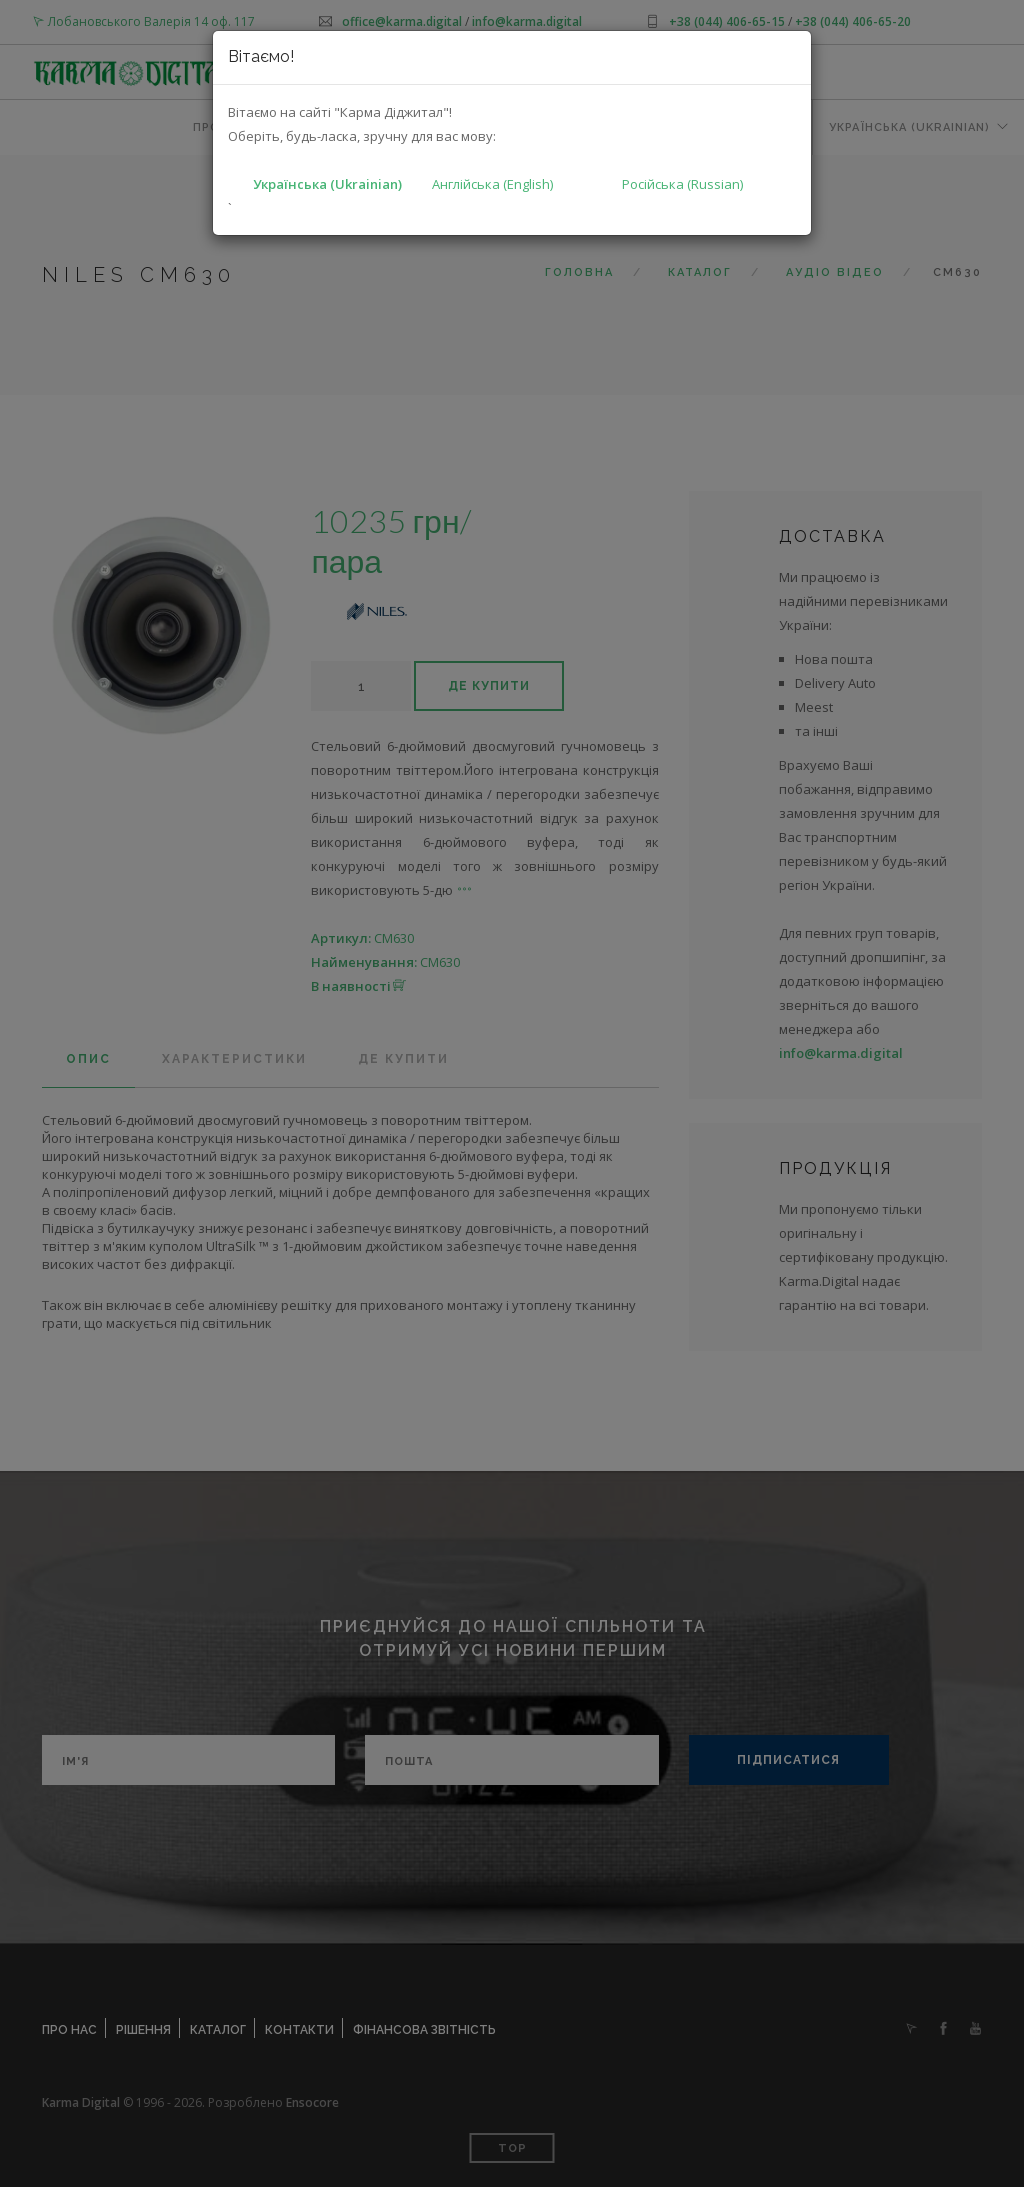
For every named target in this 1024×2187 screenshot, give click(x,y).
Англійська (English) (492, 184)
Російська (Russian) (682, 184)
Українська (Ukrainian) (327, 184)
